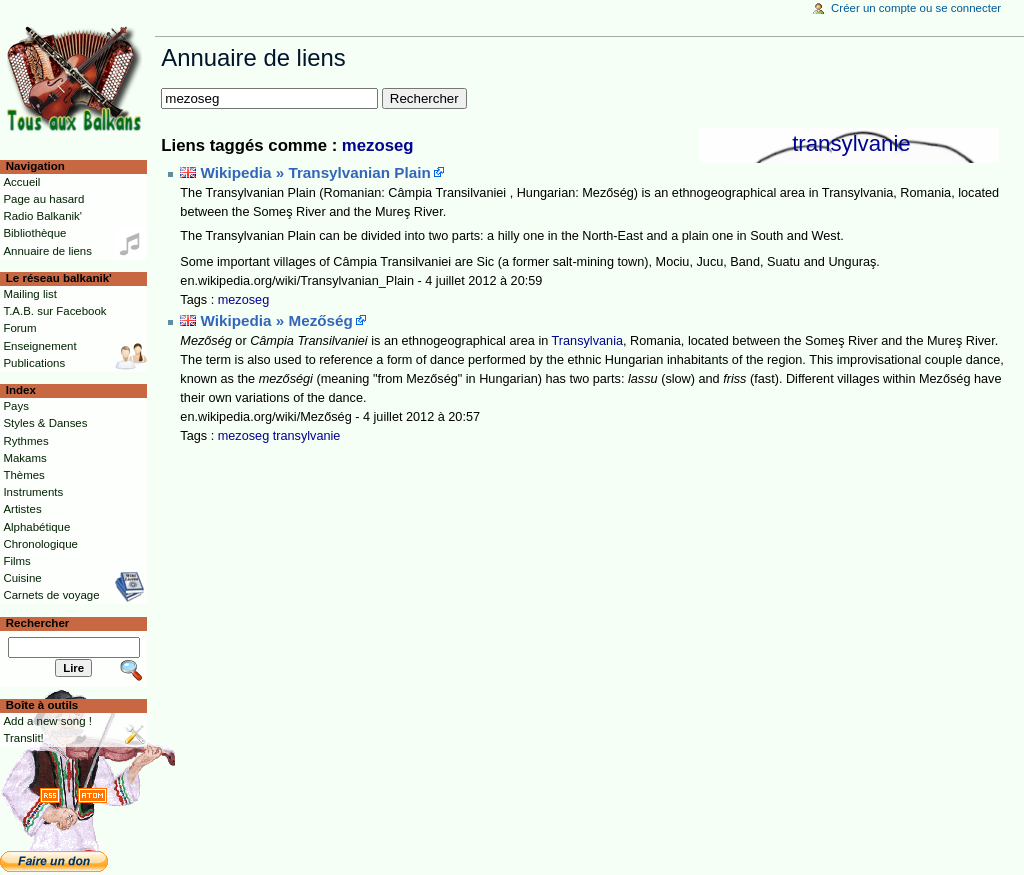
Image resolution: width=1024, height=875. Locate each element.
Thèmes (23, 475)
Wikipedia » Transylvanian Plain (316, 172)
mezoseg (378, 145)
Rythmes (25, 441)
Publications (34, 363)
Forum (19, 328)
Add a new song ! (47, 721)
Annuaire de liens (47, 251)
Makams (24, 458)
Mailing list (29, 294)
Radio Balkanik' (42, 216)
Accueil (21, 182)
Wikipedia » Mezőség (277, 320)
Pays (15, 406)
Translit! (23, 738)
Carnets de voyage (51, 595)
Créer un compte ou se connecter (916, 8)
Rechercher (38, 623)
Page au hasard (43, 199)
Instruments (33, 492)
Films (16, 561)
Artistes (22, 509)
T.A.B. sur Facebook (54, 311)
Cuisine (22, 578)
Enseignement (39, 346)
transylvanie (851, 143)
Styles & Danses (45, 423)
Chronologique (40, 544)
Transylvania (587, 341)
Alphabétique (36, 527)
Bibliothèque (34, 233)
